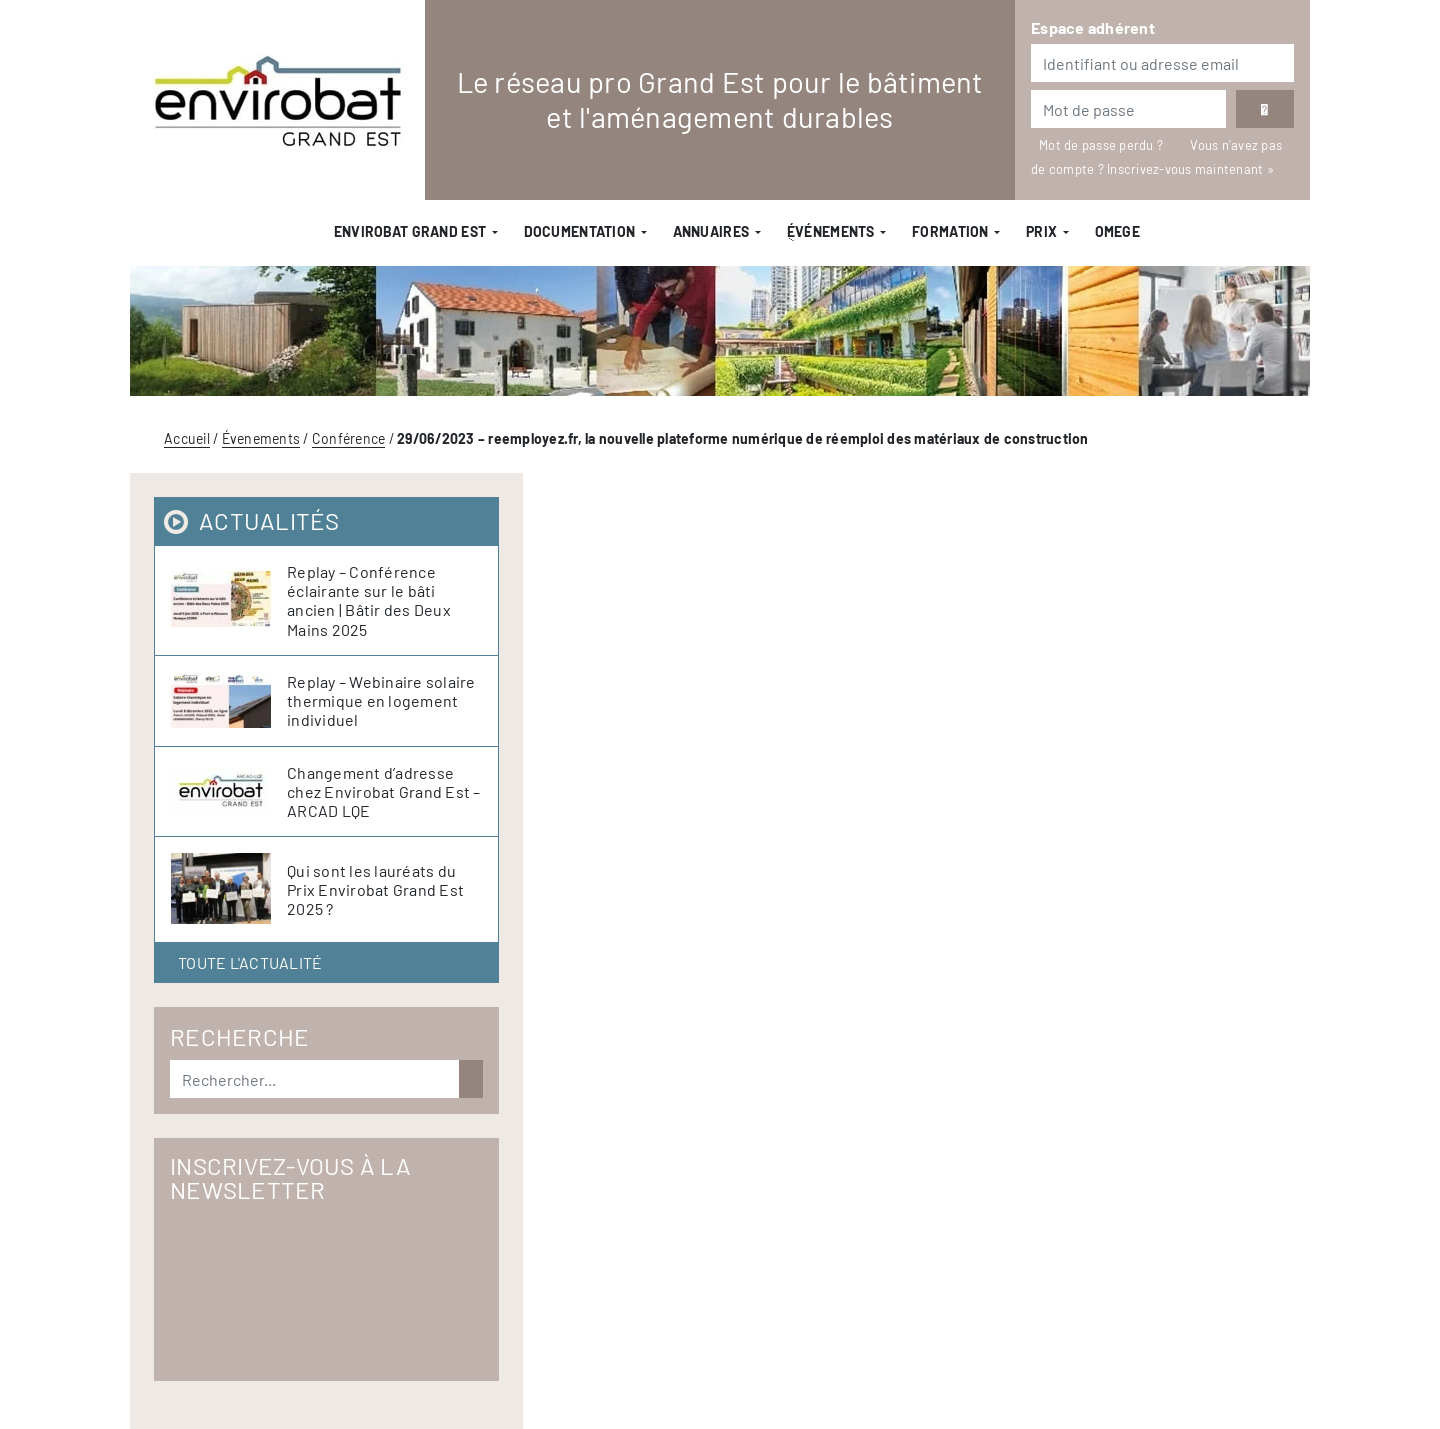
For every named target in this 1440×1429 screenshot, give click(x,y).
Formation (950, 231)
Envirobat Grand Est (410, 231)
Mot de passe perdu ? (1102, 145)
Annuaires (711, 231)
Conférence (349, 438)
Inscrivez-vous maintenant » (1190, 169)
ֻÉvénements (831, 231)
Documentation (580, 231)
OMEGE (1117, 231)
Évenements (261, 438)
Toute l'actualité (250, 962)
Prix (1041, 231)
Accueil (187, 438)
